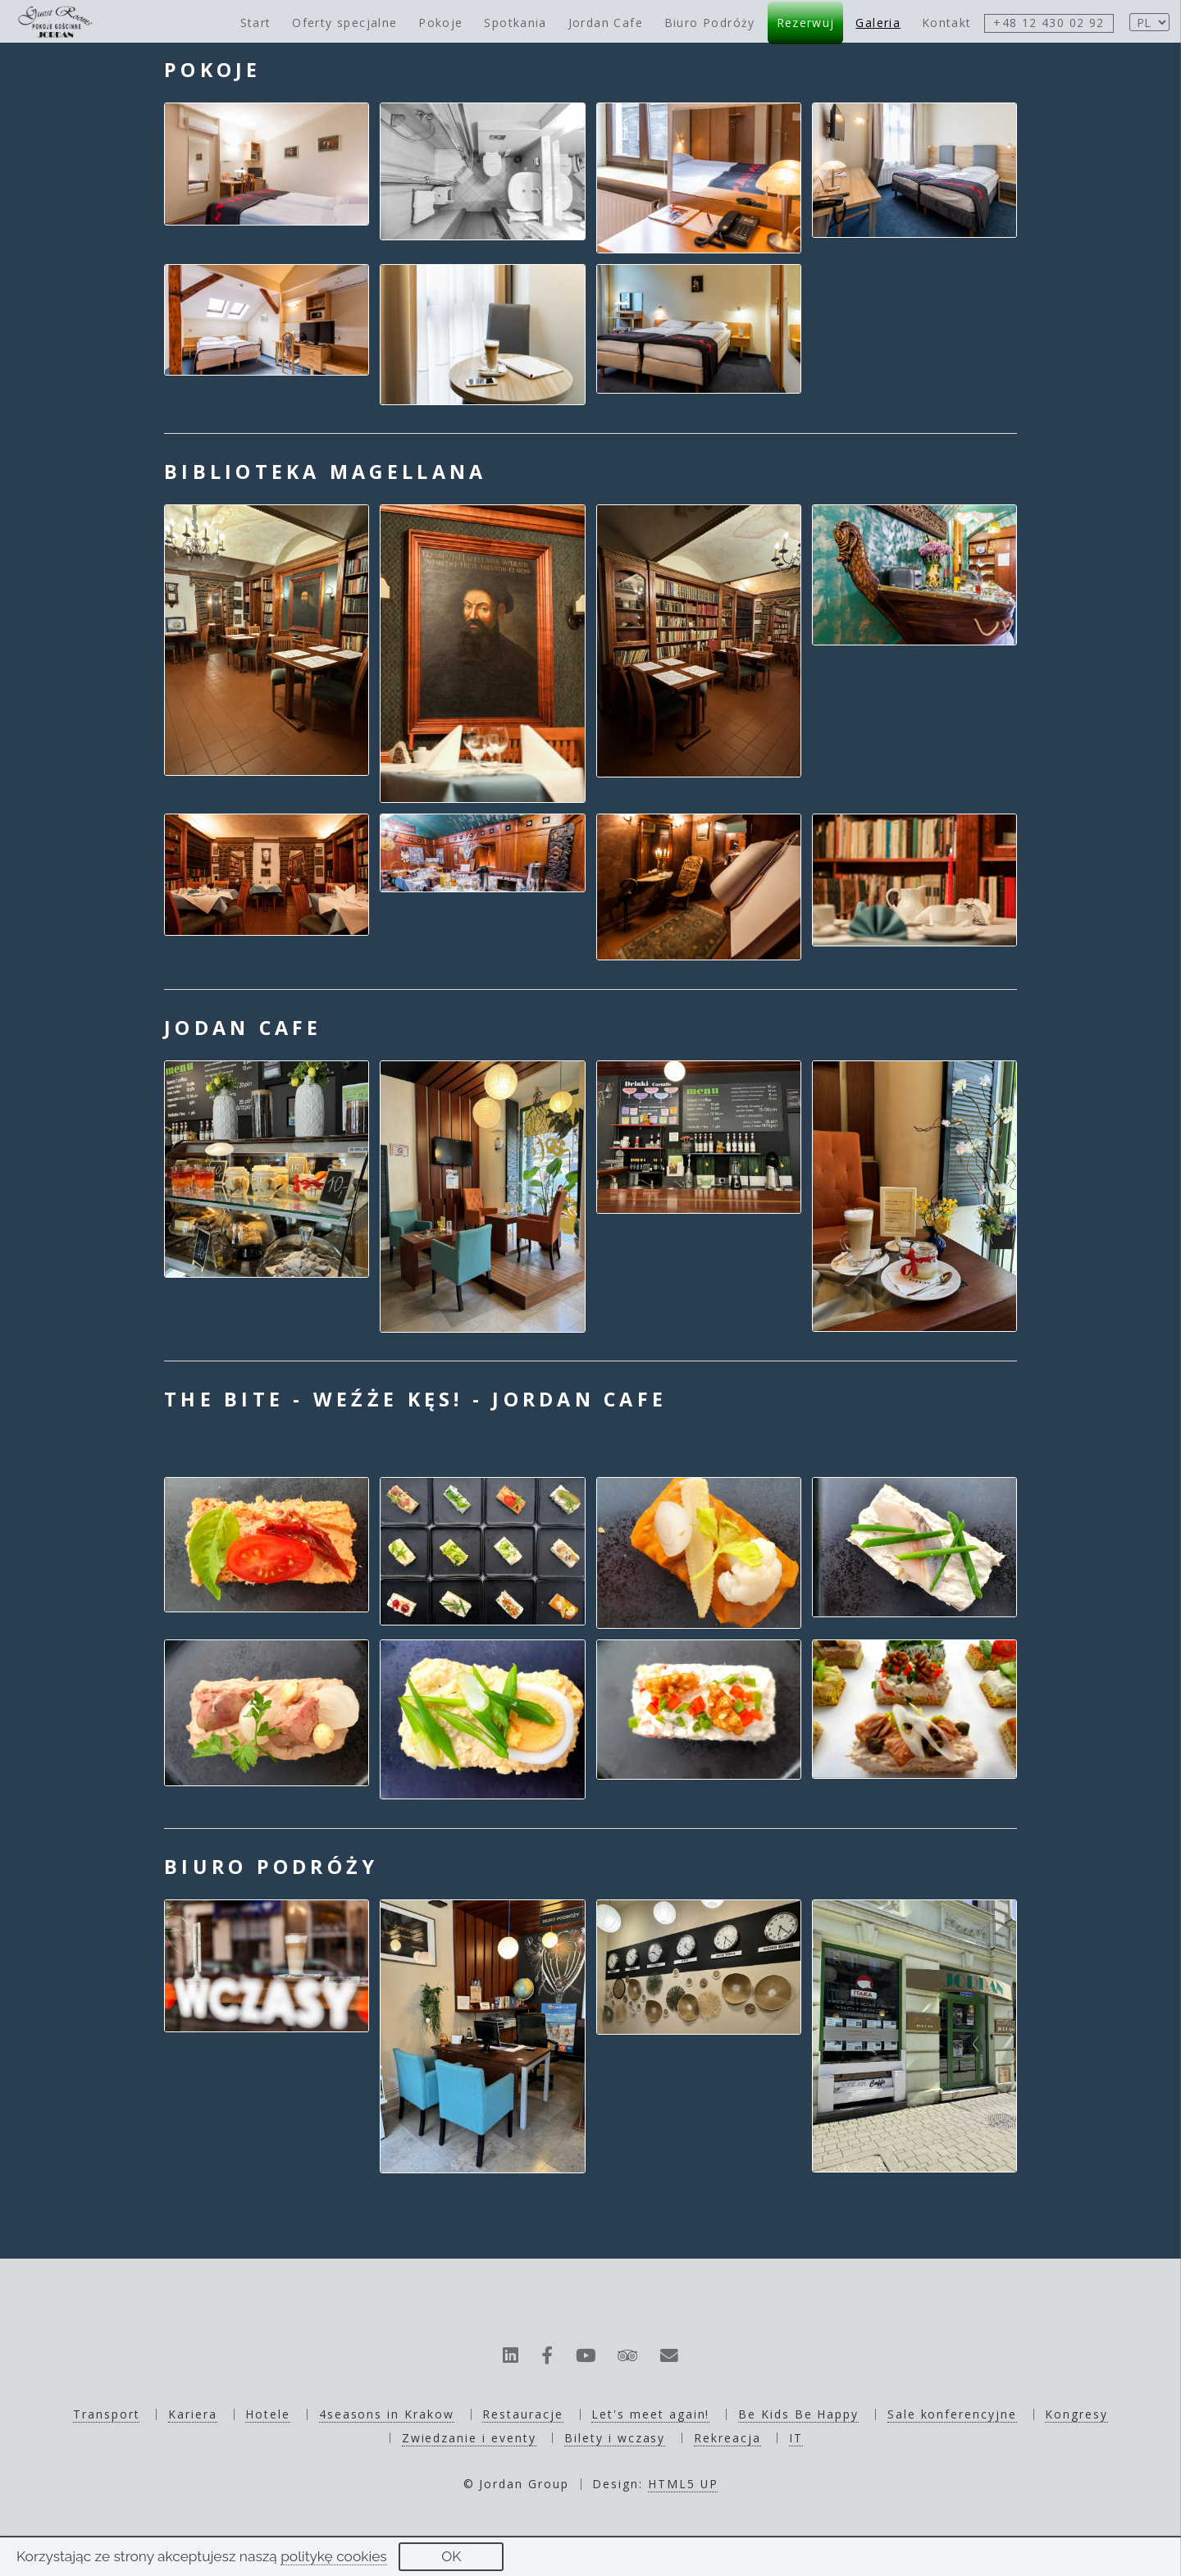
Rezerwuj (806, 22)
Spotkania (515, 22)
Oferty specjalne (344, 22)
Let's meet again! (650, 2414)
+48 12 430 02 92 (1048, 22)
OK (451, 2556)
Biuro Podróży (709, 22)
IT (796, 2438)
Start (255, 22)
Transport (106, 2414)
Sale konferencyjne (952, 2414)
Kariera (192, 2414)
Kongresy (1076, 2414)
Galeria (878, 22)
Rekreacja (727, 2438)
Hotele (267, 2414)
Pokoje (440, 22)
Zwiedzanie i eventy (469, 2438)
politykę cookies (333, 2556)
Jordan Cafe (605, 22)
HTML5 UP (683, 2484)
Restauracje (522, 2414)
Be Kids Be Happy (798, 2414)
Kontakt (947, 22)
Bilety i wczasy (614, 2438)
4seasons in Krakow (386, 2414)
